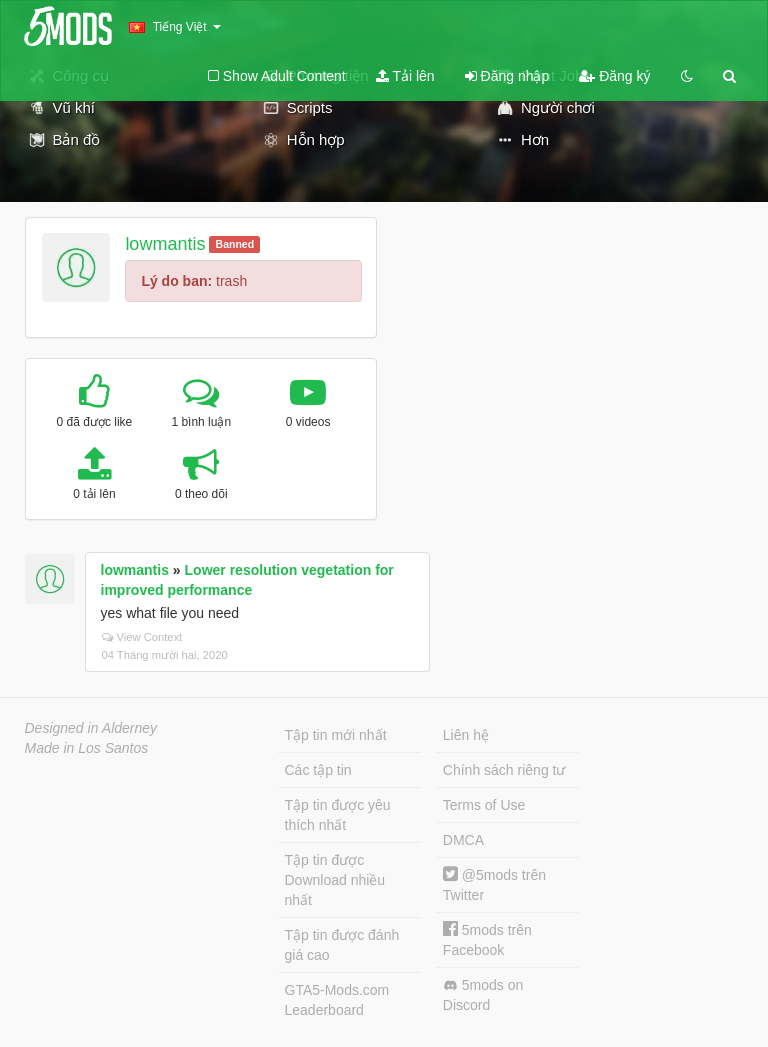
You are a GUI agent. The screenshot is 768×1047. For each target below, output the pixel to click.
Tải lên (405, 76)
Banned (235, 244)
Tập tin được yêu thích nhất (338, 815)
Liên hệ (466, 735)
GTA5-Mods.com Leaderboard (337, 1000)
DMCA (463, 840)
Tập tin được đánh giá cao (342, 945)
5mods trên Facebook (487, 939)
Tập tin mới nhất (336, 735)
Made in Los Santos (87, 748)
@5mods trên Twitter (494, 884)
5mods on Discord (483, 995)
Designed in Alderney (91, 728)
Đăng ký (614, 76)
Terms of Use (484, 805)
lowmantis (165, 244)
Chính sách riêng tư (504, 770)
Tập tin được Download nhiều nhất (335, 880)
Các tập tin (318, 770)
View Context (142, 637)
